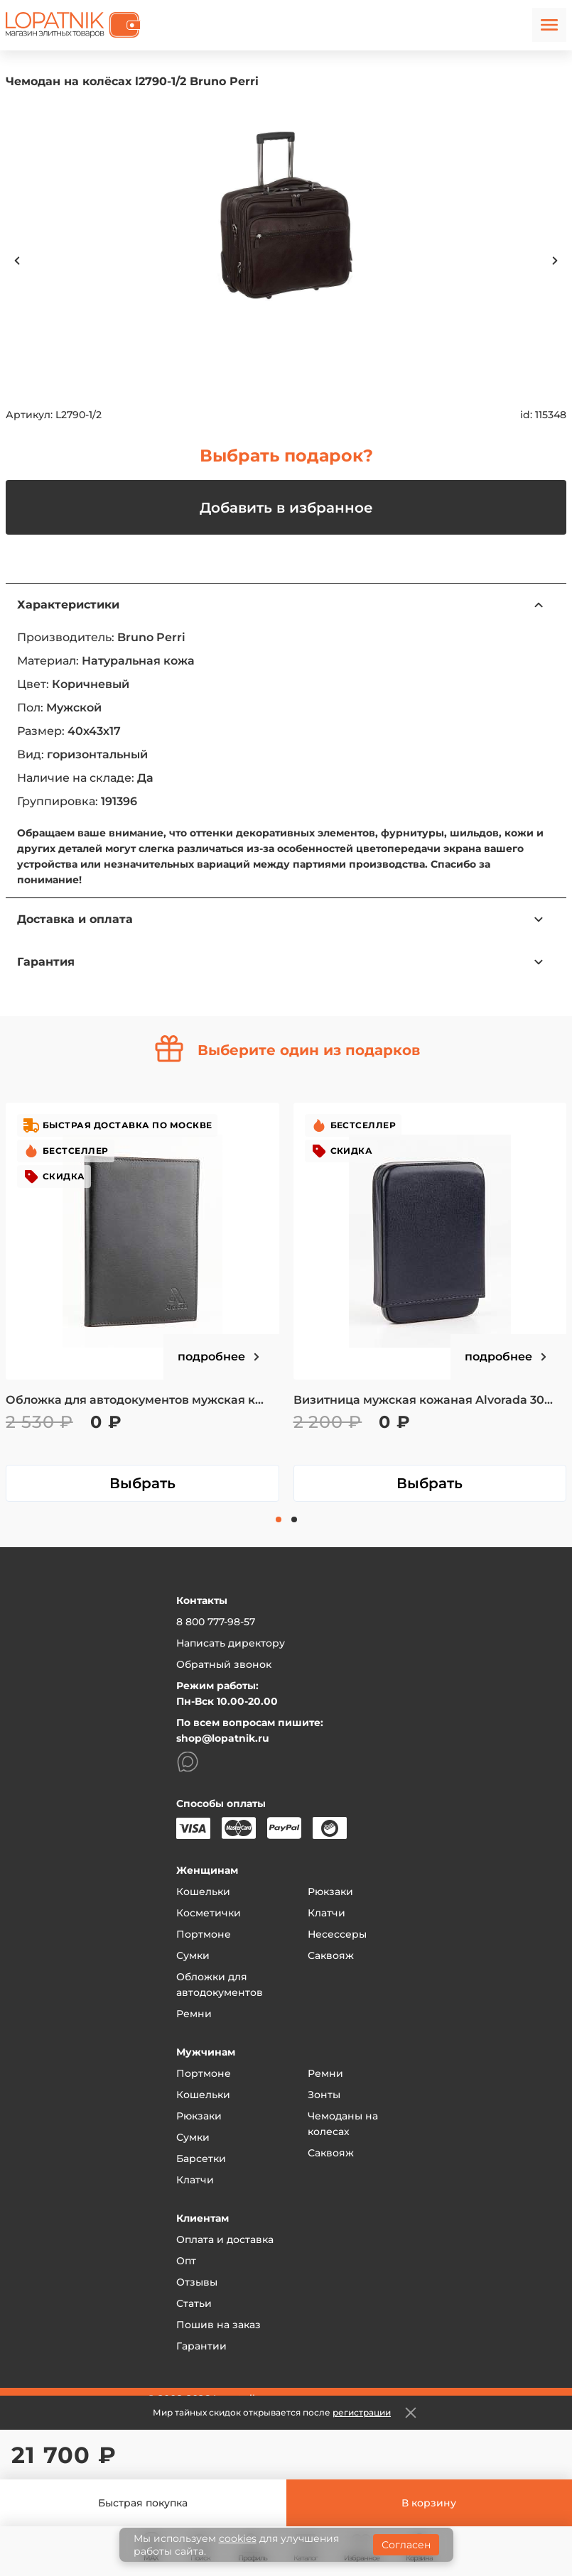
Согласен (406, 2544)
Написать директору (230, 1643)
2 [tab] (294, 1519)
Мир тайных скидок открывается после (272, 2412)
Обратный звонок (223, 1664)
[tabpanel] (142, 1302)
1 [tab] (278, 1519)
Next (555, 260)
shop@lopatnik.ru (222, 1738)
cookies (238, 2538)
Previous (17, 260)
